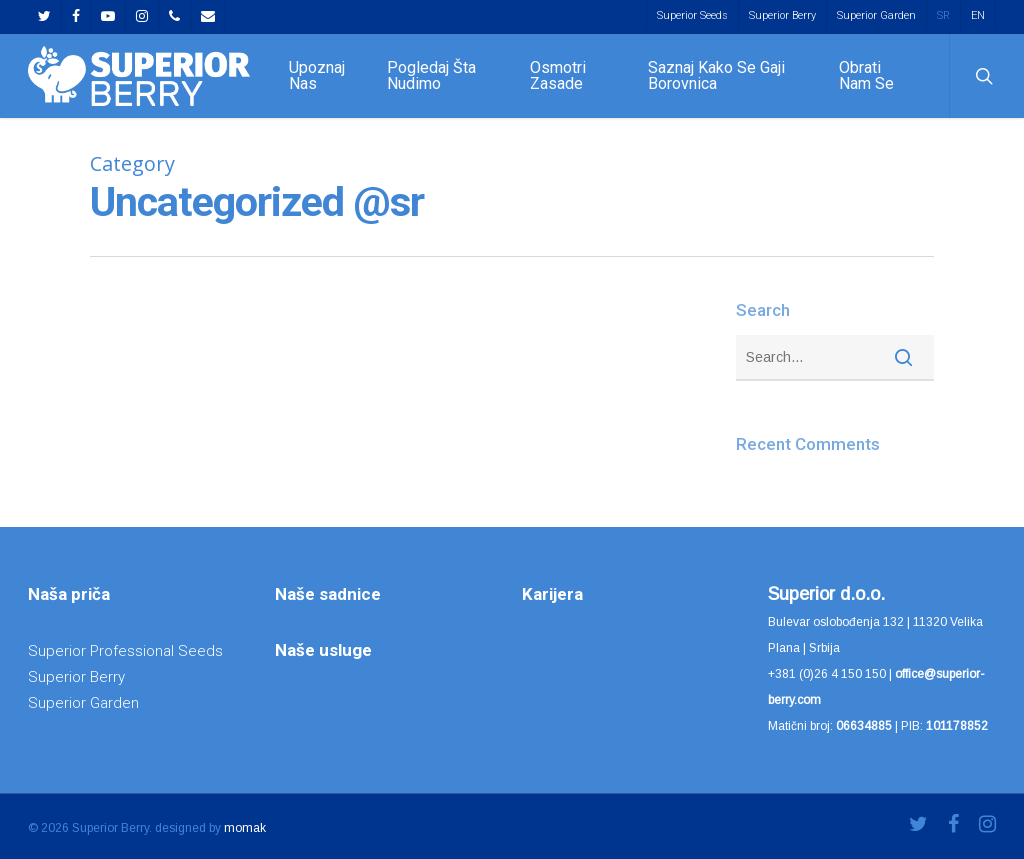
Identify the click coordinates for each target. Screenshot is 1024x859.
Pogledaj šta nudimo (431, 76)
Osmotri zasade (558, 76)
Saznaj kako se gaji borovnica (716, 76)
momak (245, 828)
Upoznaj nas (317, 76)
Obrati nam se (866, 76)
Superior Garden (876, 15)
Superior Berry (782, 15)
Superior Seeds (692, 15)
